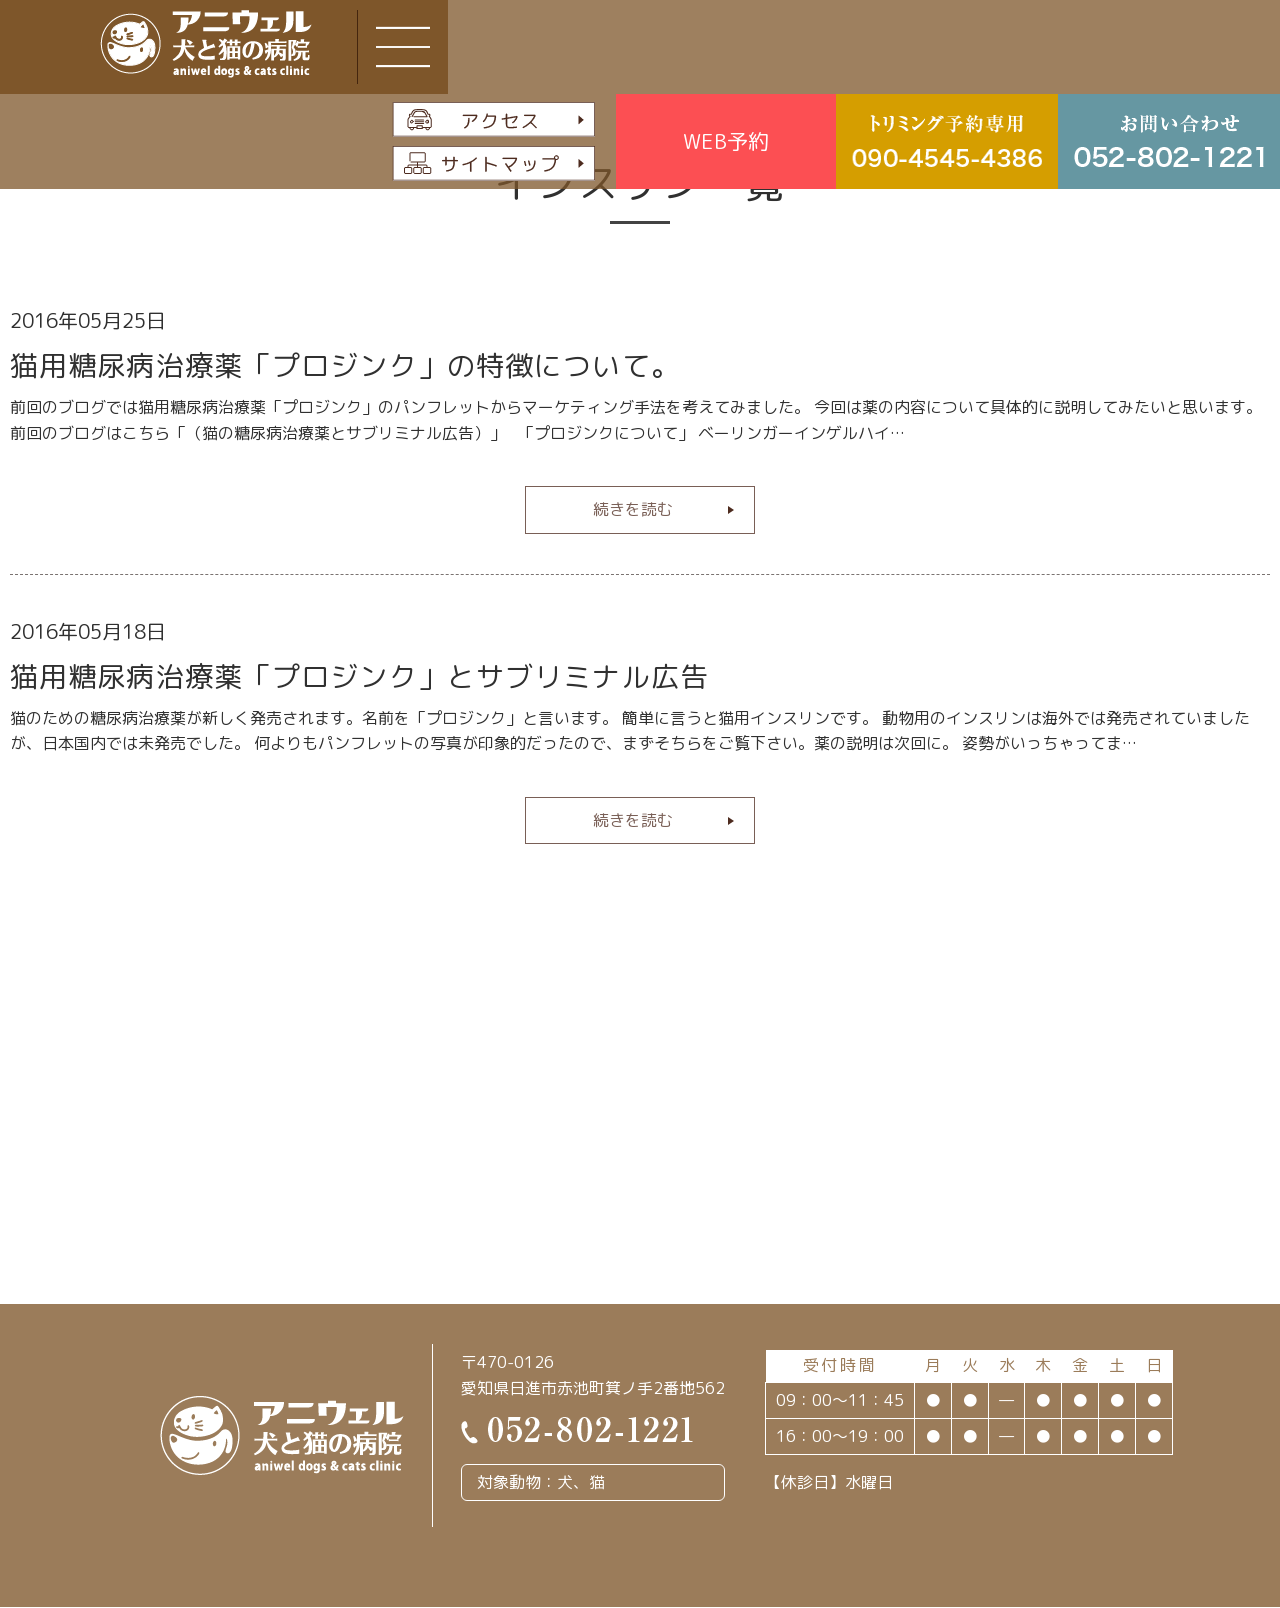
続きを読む (633, 509)
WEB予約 (726, 141)
